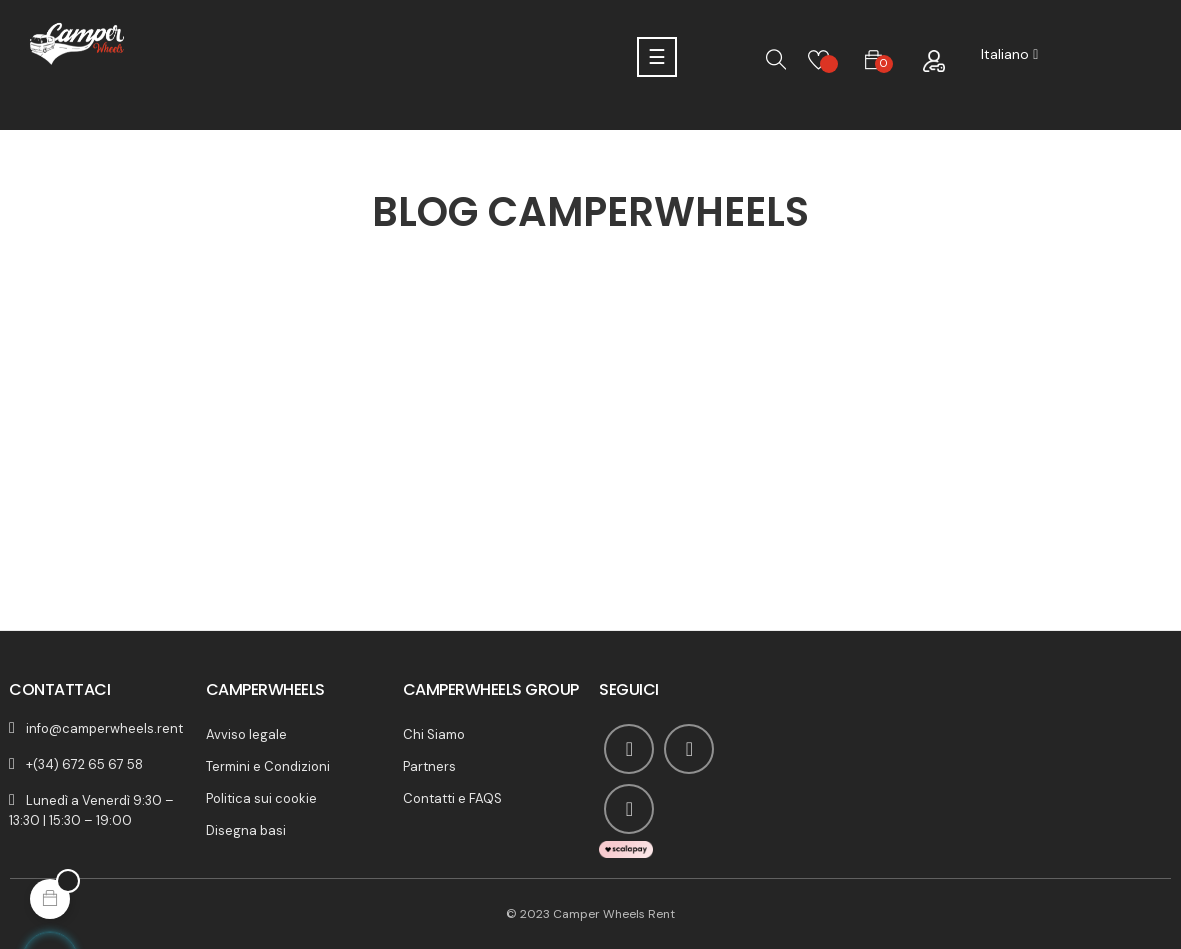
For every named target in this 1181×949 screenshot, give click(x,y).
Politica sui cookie (261, 798)
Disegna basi (246, 830)
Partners (429, 766)
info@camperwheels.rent (104, 728)
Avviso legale (246, 734)
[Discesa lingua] (1009, 55)
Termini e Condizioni (268, 766)
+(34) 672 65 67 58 (84, 764)
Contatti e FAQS (452, 798)
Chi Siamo (434, 734)
